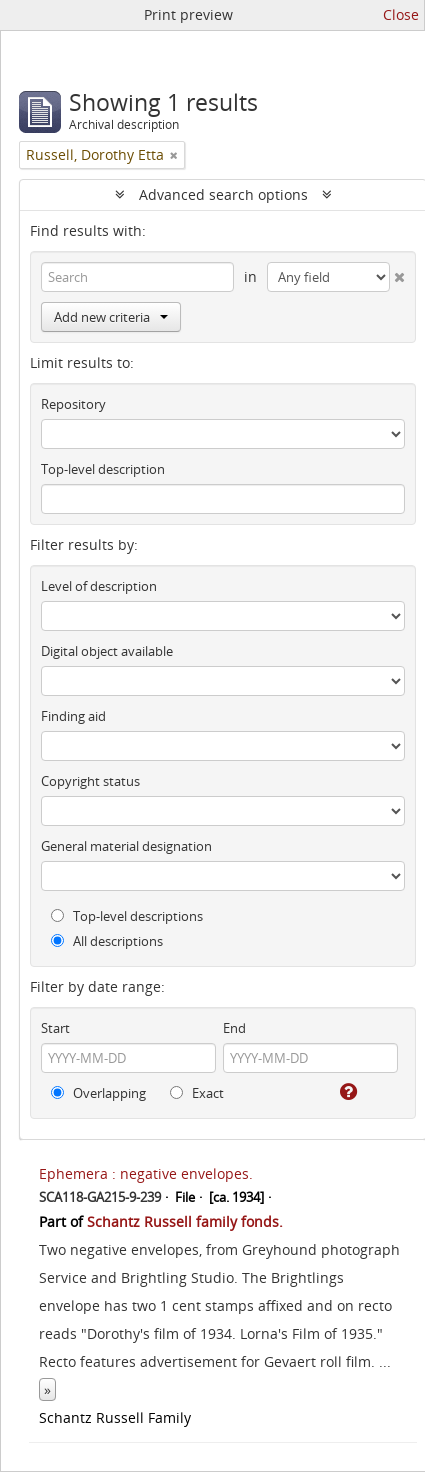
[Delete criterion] (397, 273)
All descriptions (107, 941)
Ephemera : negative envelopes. (146, 1173)
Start (55, 1028)
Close (401, 14)
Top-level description (103, 469)
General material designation (126, 846)
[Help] (347, 1092)
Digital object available (107, 651)
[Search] (137, 277)
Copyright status (90, 781)
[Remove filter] (174, 155)
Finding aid (73, 716)
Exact (197, 1093)
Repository (73, 404)
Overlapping (98, 1093)
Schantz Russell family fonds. (185, 1221)
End (234, 1028)
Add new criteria (111, 317)
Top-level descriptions (127, 916)
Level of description (99, 586)
